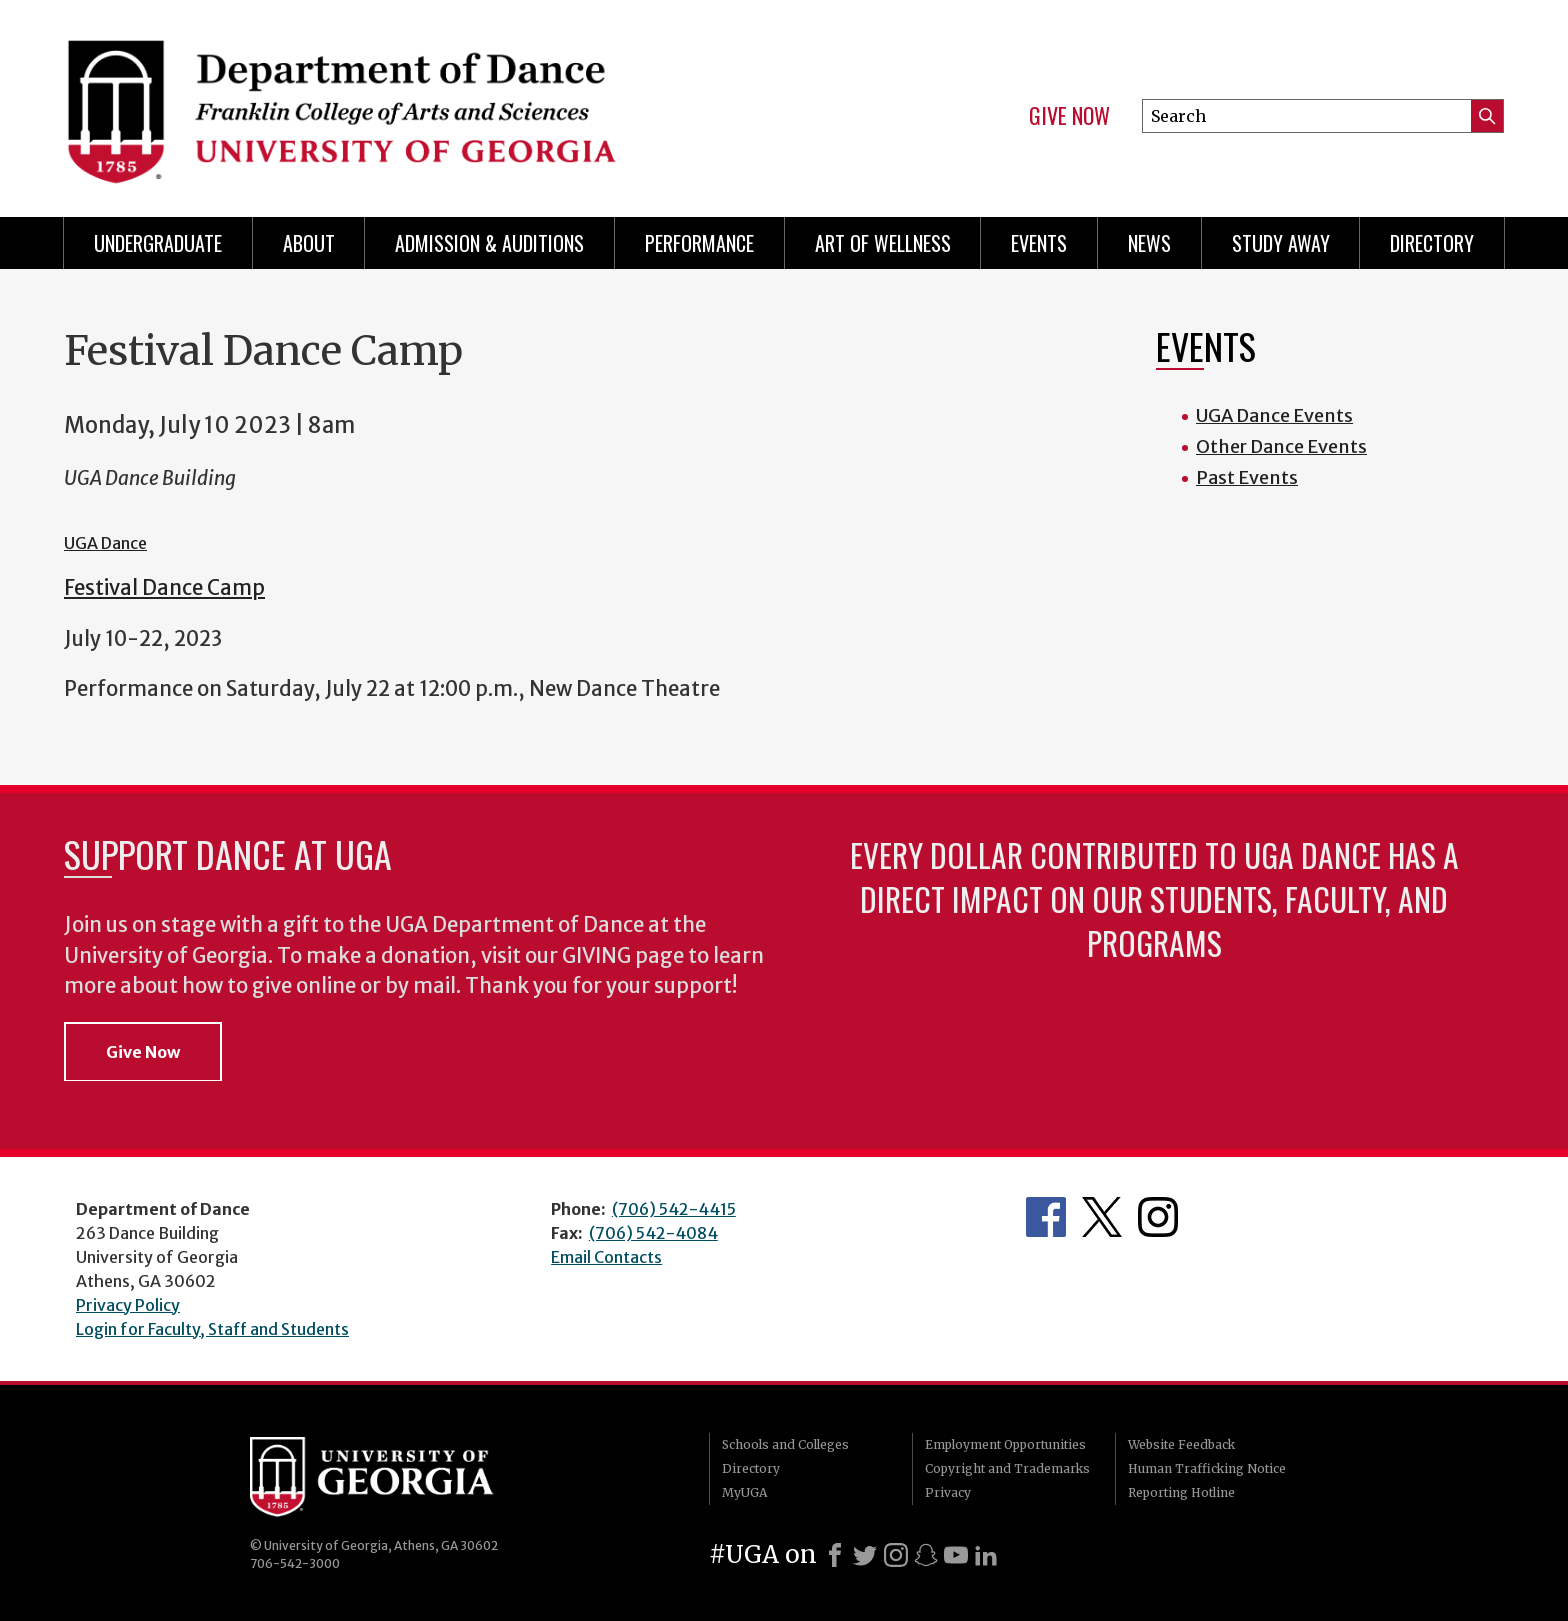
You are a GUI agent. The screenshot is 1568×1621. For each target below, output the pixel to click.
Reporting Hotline (1181, 1492)
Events (1039, 243)
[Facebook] (835, 1555)
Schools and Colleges (785, 1444)
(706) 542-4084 (653, 1233)
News (1149, 243)
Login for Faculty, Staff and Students (212, 1329)
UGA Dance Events (1274, 415)
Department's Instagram (1158, 1217)
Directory (1432, 243)
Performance (699, 243)
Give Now (1069, 116)
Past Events (1247, 477)
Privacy (948, 1492)
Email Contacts (606, 1257)
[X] (865, 1555)
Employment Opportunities (1005, 1444)
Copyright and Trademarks (1007, 1468)
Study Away (1281, 243)
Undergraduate (158, 243)
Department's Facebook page (1046, 1217)
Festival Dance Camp (164, 588)
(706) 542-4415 (674, 1209)
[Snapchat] (926, 1555)
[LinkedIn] (986, 1555)
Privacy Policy (128, 1305)
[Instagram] (896, 1555)
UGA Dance (105, 543)
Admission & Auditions (489, 243)
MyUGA (744, 1492)
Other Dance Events (1281, 446)
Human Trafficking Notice (1207, 1468)
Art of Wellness (883, 243)
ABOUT (309, 243)
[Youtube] (956, 1555)
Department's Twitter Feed (1102, 1217)
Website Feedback (1181, 1444)
